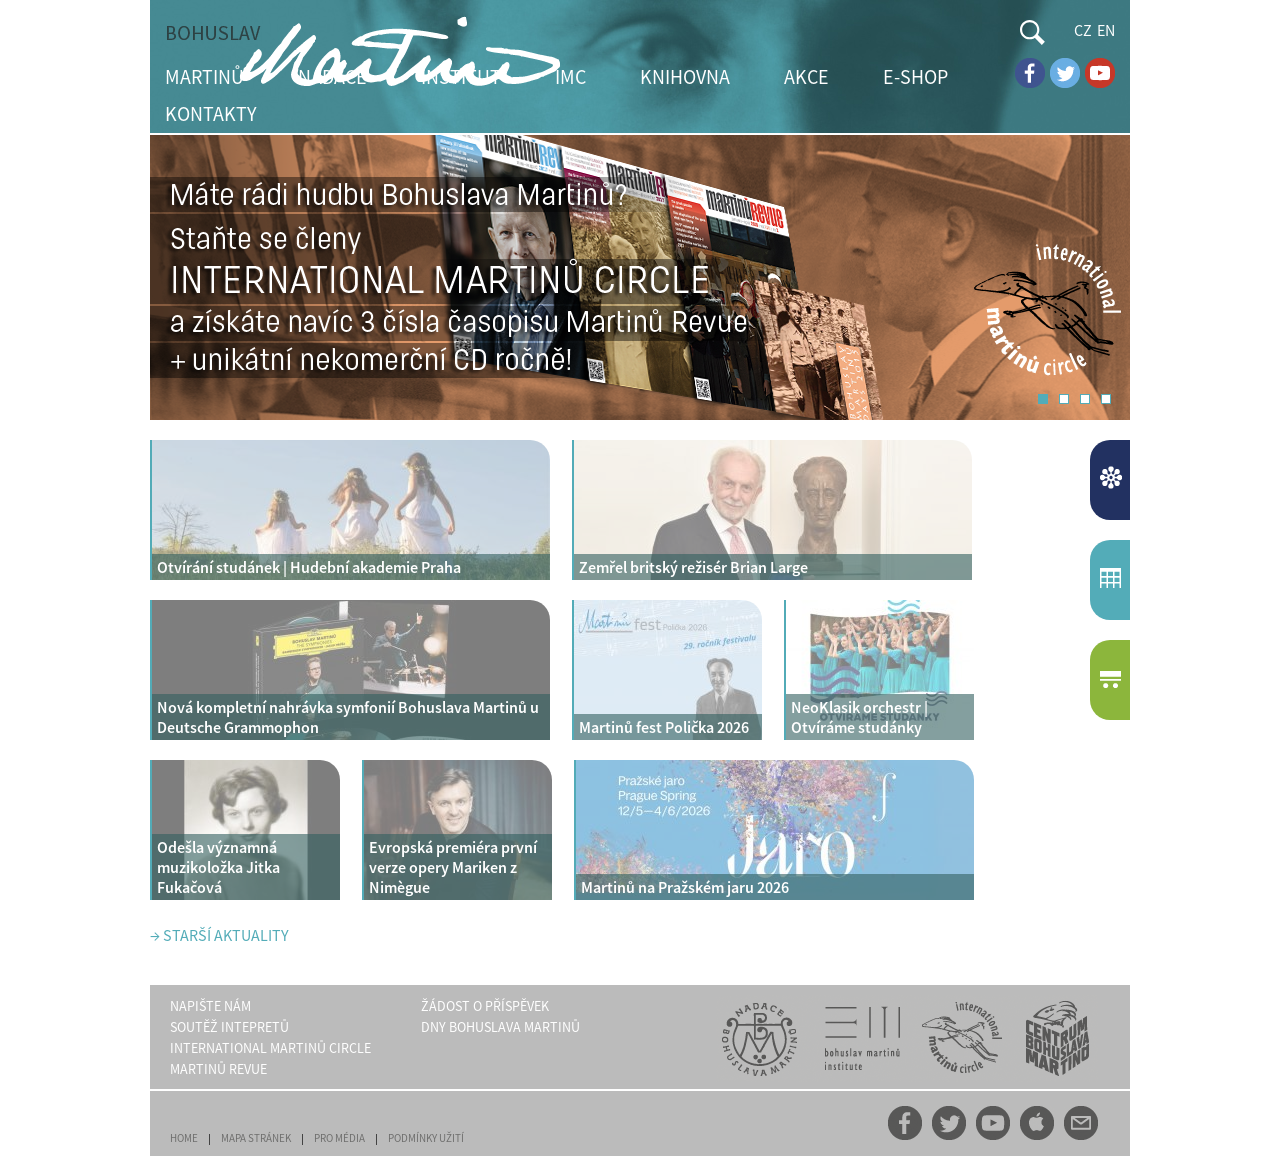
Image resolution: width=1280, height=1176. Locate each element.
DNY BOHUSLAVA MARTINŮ (500, 1027)
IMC (570, 76)
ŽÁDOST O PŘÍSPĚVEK (485, 1006)
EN (1106, 30)
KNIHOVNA (685, 76)
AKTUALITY (1112, 480)
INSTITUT (461, 76)
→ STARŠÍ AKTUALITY (219, 935)
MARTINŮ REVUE (218, 1069)
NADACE (332, 76)
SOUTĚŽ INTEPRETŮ (229, 1027)
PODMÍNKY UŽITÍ (426, 1138)
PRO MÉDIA (339, 1138)
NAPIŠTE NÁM (210, 1006)
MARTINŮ (204, 76)
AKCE (806, 76)
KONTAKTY (211, 113)
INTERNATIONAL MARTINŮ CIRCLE (270, 1048)
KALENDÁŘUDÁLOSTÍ (1112, 580)
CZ (1083, 30)
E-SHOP (915, 76)
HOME (184, 1138)
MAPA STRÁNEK (256, 1138)
